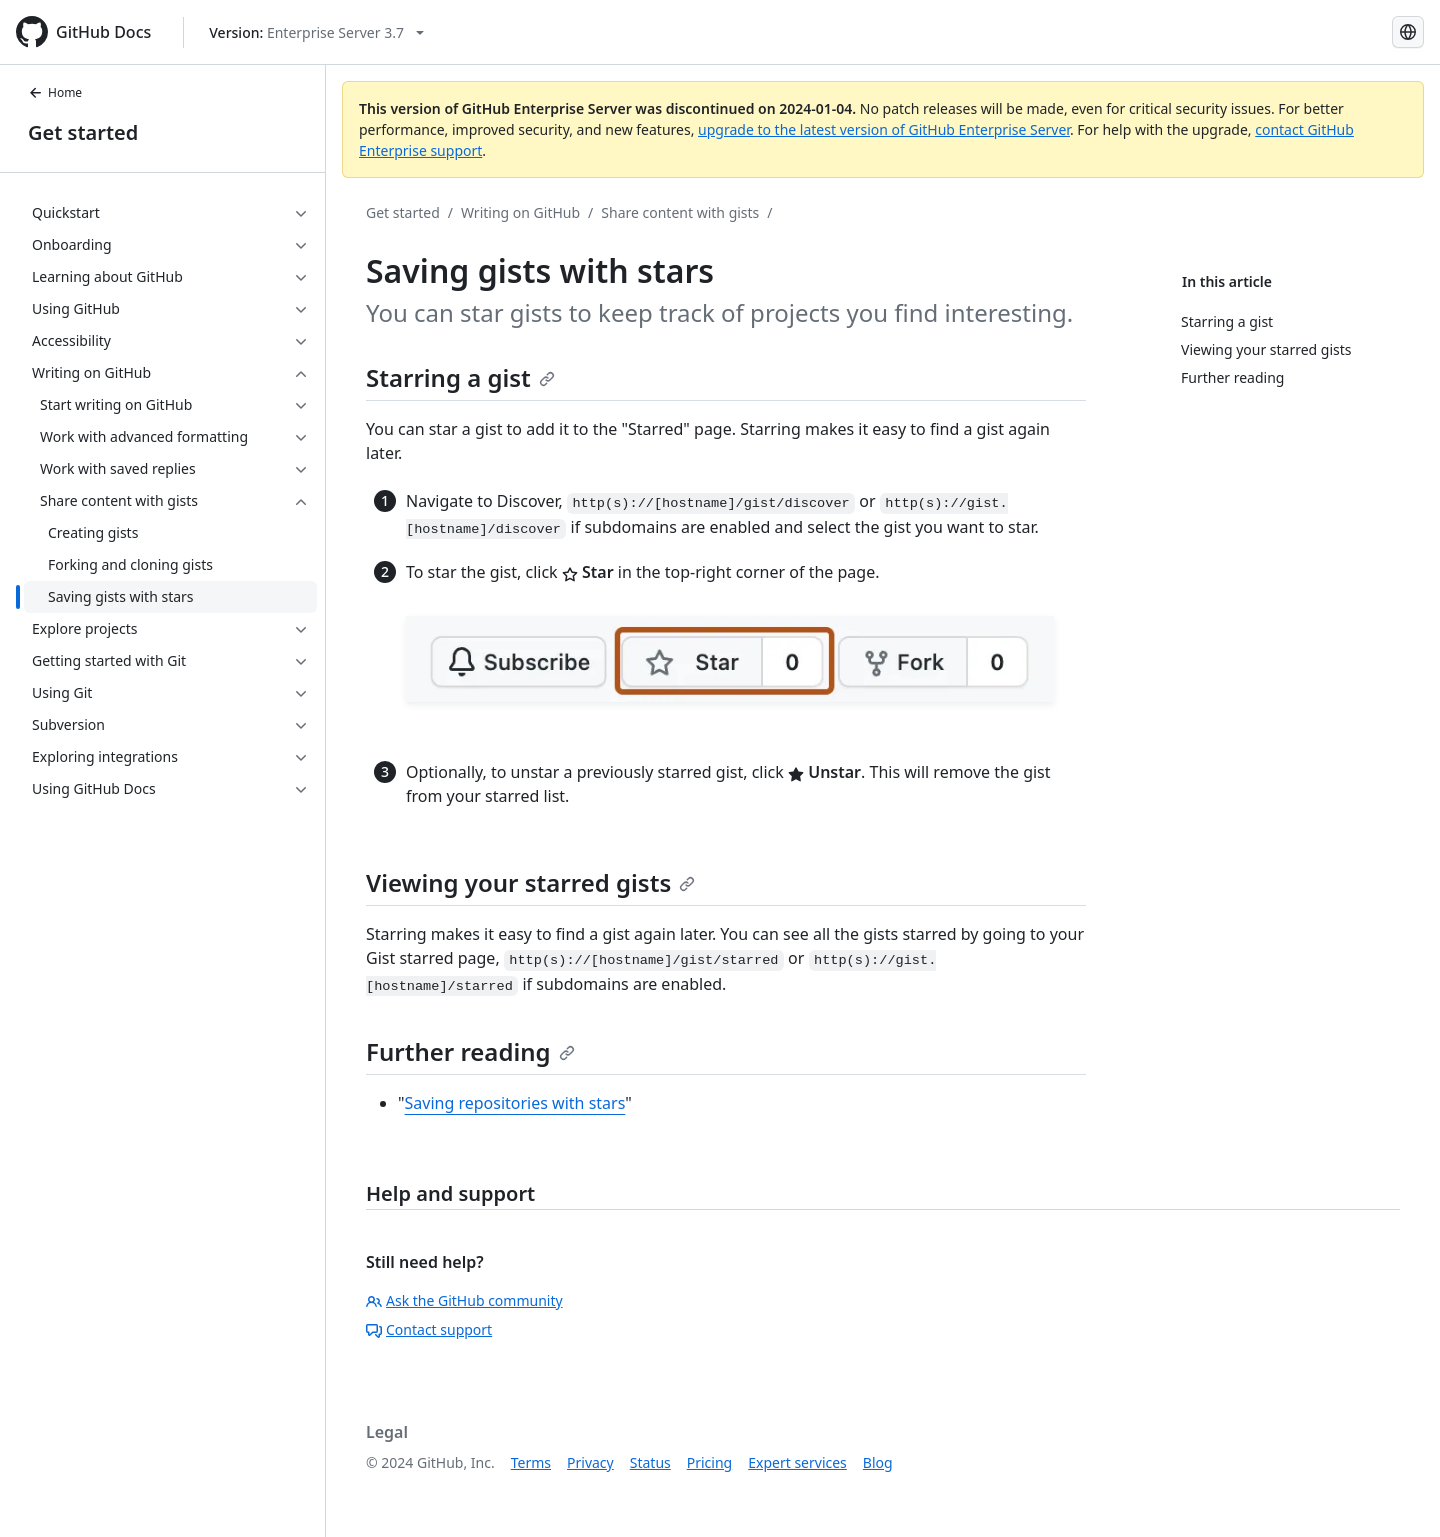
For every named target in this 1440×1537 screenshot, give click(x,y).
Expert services (797, 1462)
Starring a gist (460, 377)
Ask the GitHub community (464, 1300)
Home (55, 92)
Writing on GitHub (520, 212)
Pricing (709, 1462)
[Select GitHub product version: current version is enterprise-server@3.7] (316, 32)
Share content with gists (680, 212)
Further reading (470, 1051)
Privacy (590, 1462)
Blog (878, 1462)
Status (650, 1462)
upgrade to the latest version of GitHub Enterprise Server (884, 129)
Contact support (429, 1329)
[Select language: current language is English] (1408, 32)
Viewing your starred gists (530, 882)
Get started (83, 132)
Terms (531, 1462)
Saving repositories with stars (515, 1103)
